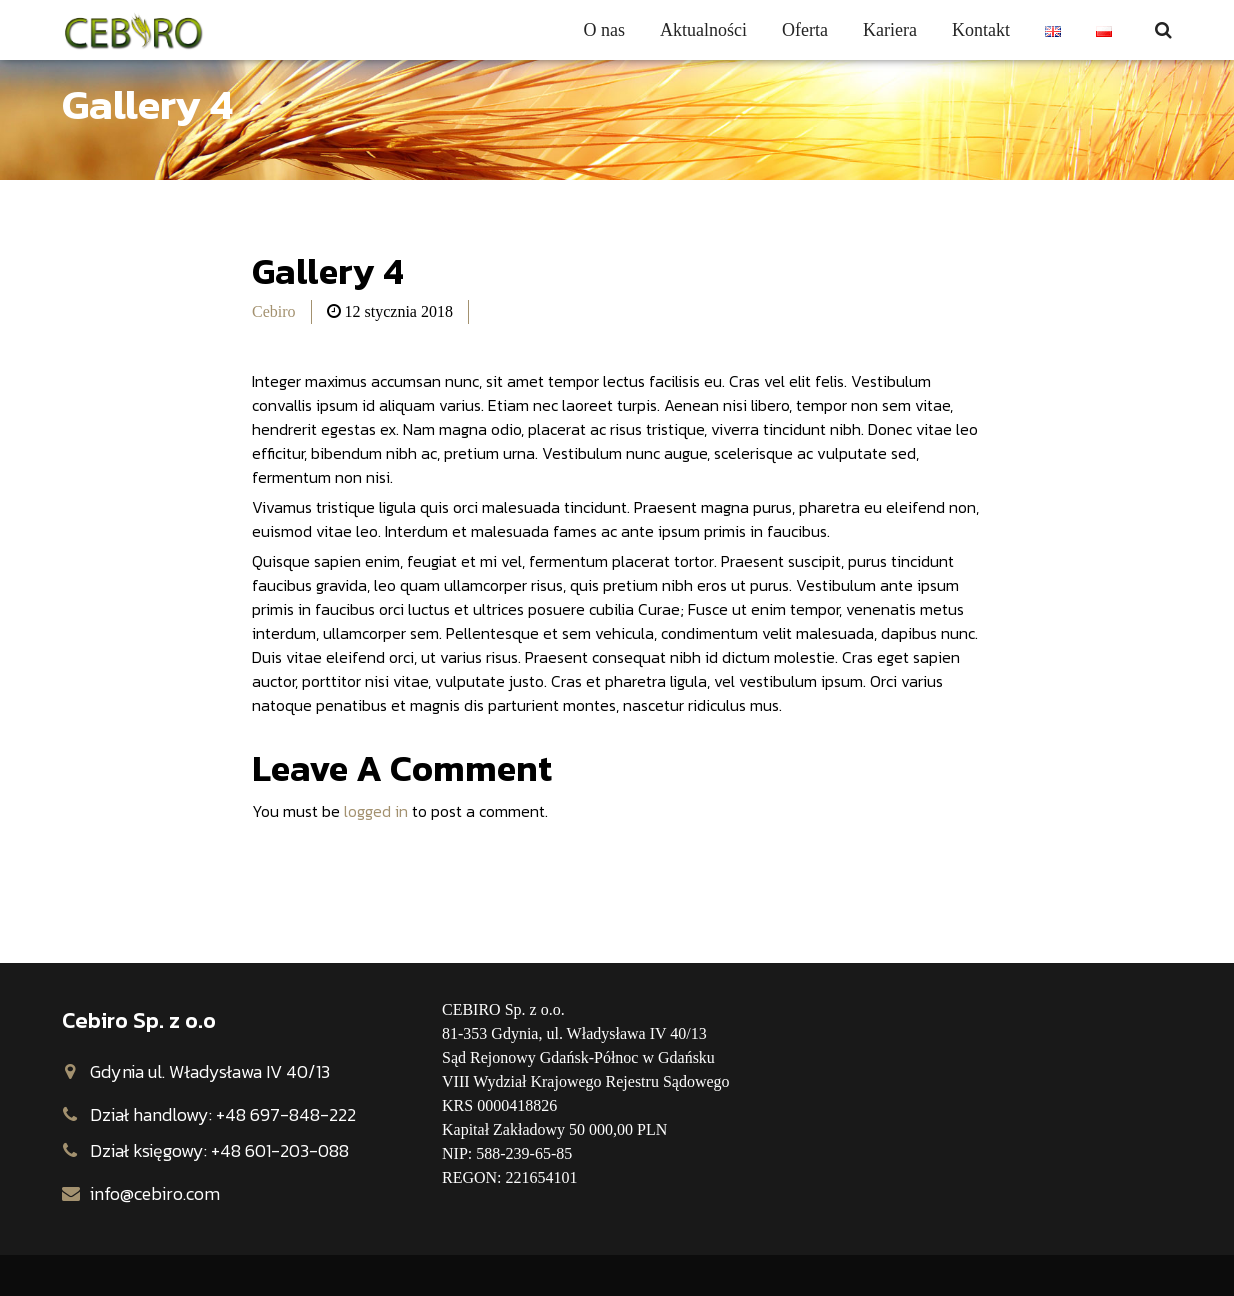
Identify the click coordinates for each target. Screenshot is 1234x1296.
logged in (376, 811)
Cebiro (274, 311)
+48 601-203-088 (280, 1150)
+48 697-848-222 (286, 1114)
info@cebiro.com (155, 1193)
